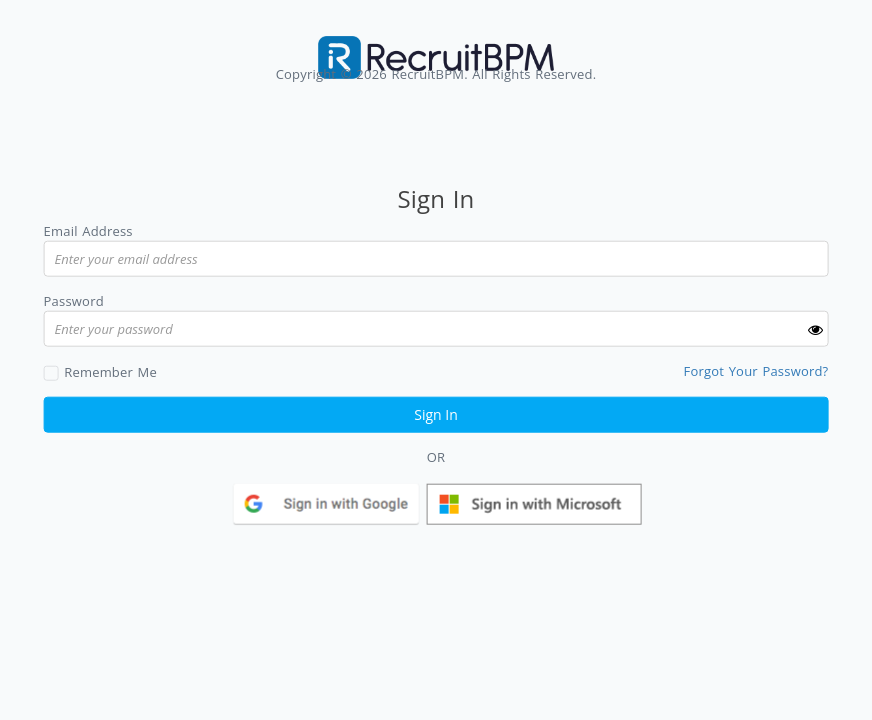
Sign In (436, 413)
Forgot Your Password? (756, 370)
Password (74, 301)
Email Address (88, 231)
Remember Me (110, 371)
